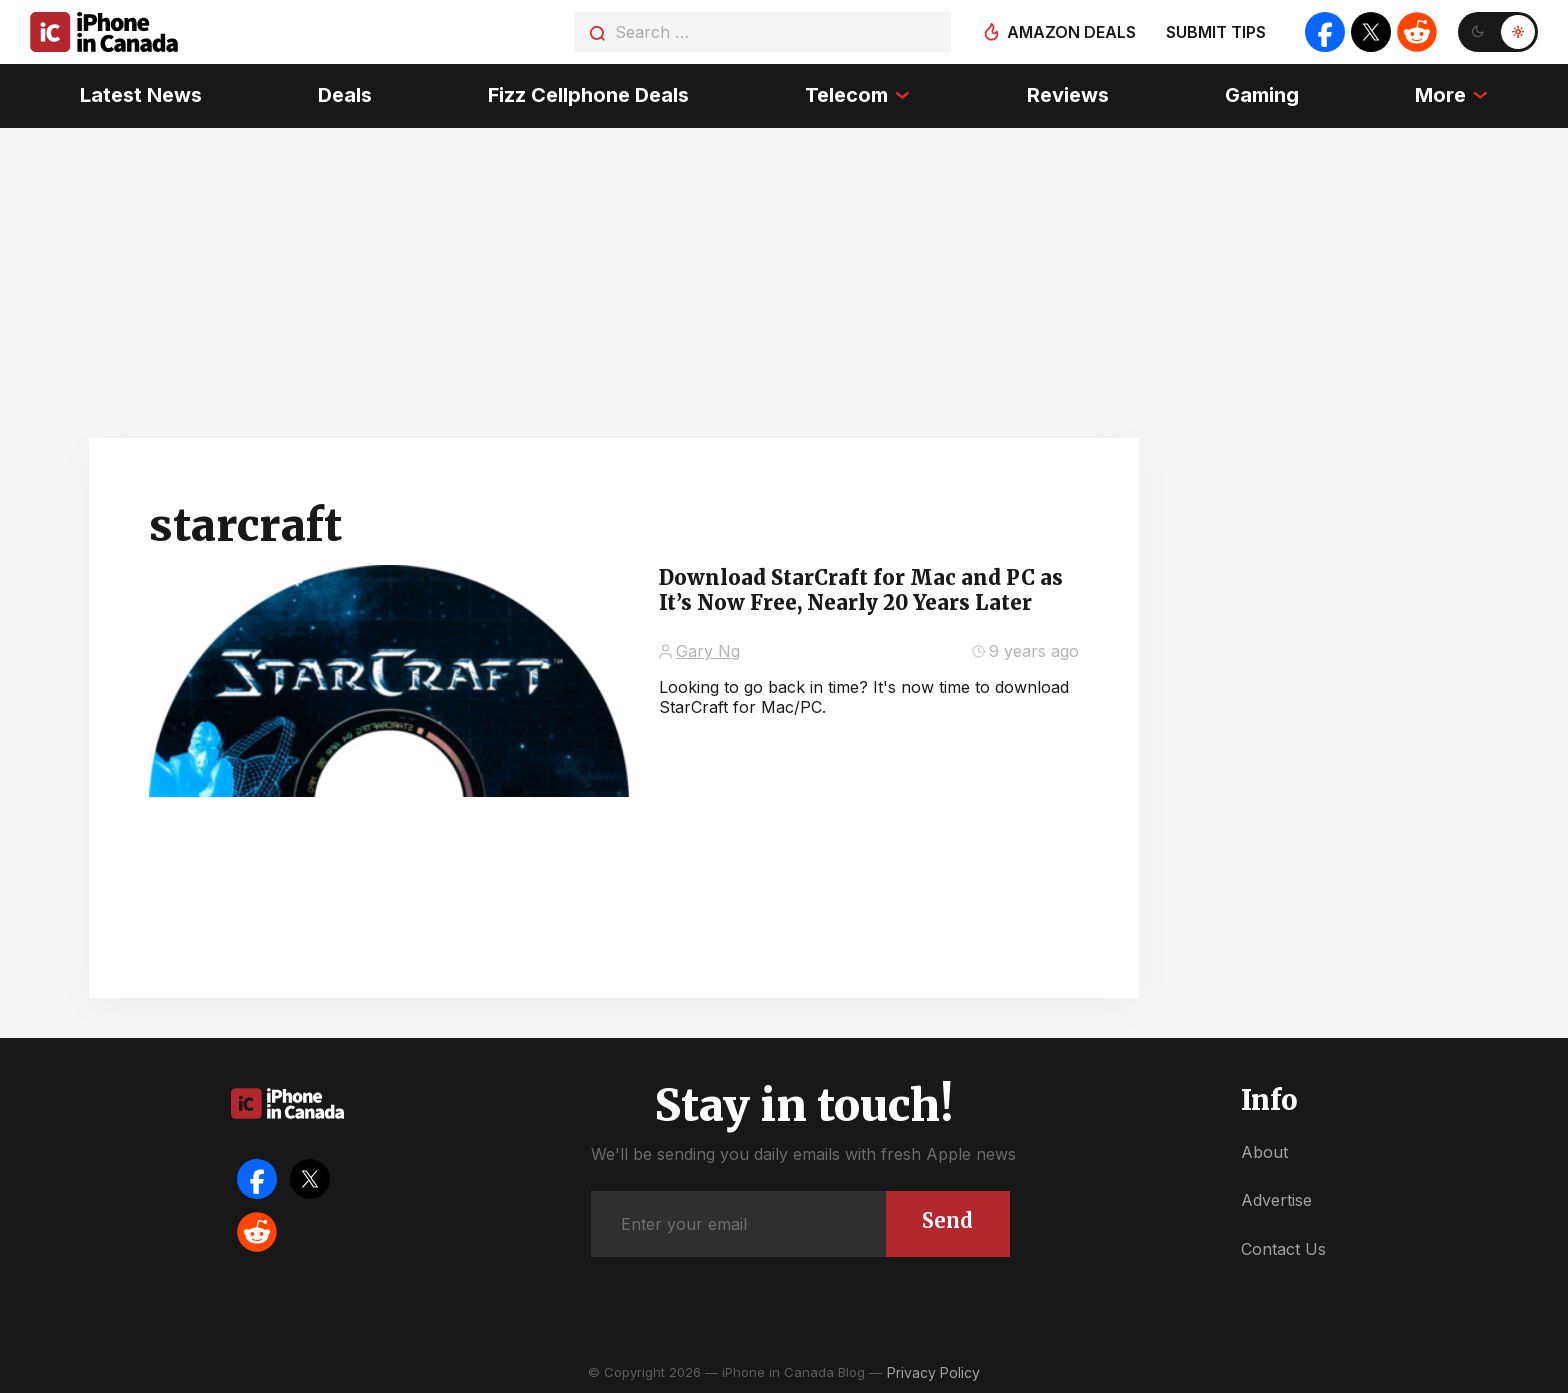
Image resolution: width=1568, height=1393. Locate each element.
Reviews (1068, 95)
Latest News (141, 95)
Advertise (1276, 1200)
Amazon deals (1071, 32)
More (1440, 95)
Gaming (1262, 95)
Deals (345, 95)
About (1264, 1152)
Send (947, 1220)
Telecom (846, 95)
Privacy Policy (933, 1372)
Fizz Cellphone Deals (588, 95)
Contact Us (1283, 1249)
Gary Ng (708, 651)
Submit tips (1216, 32)
